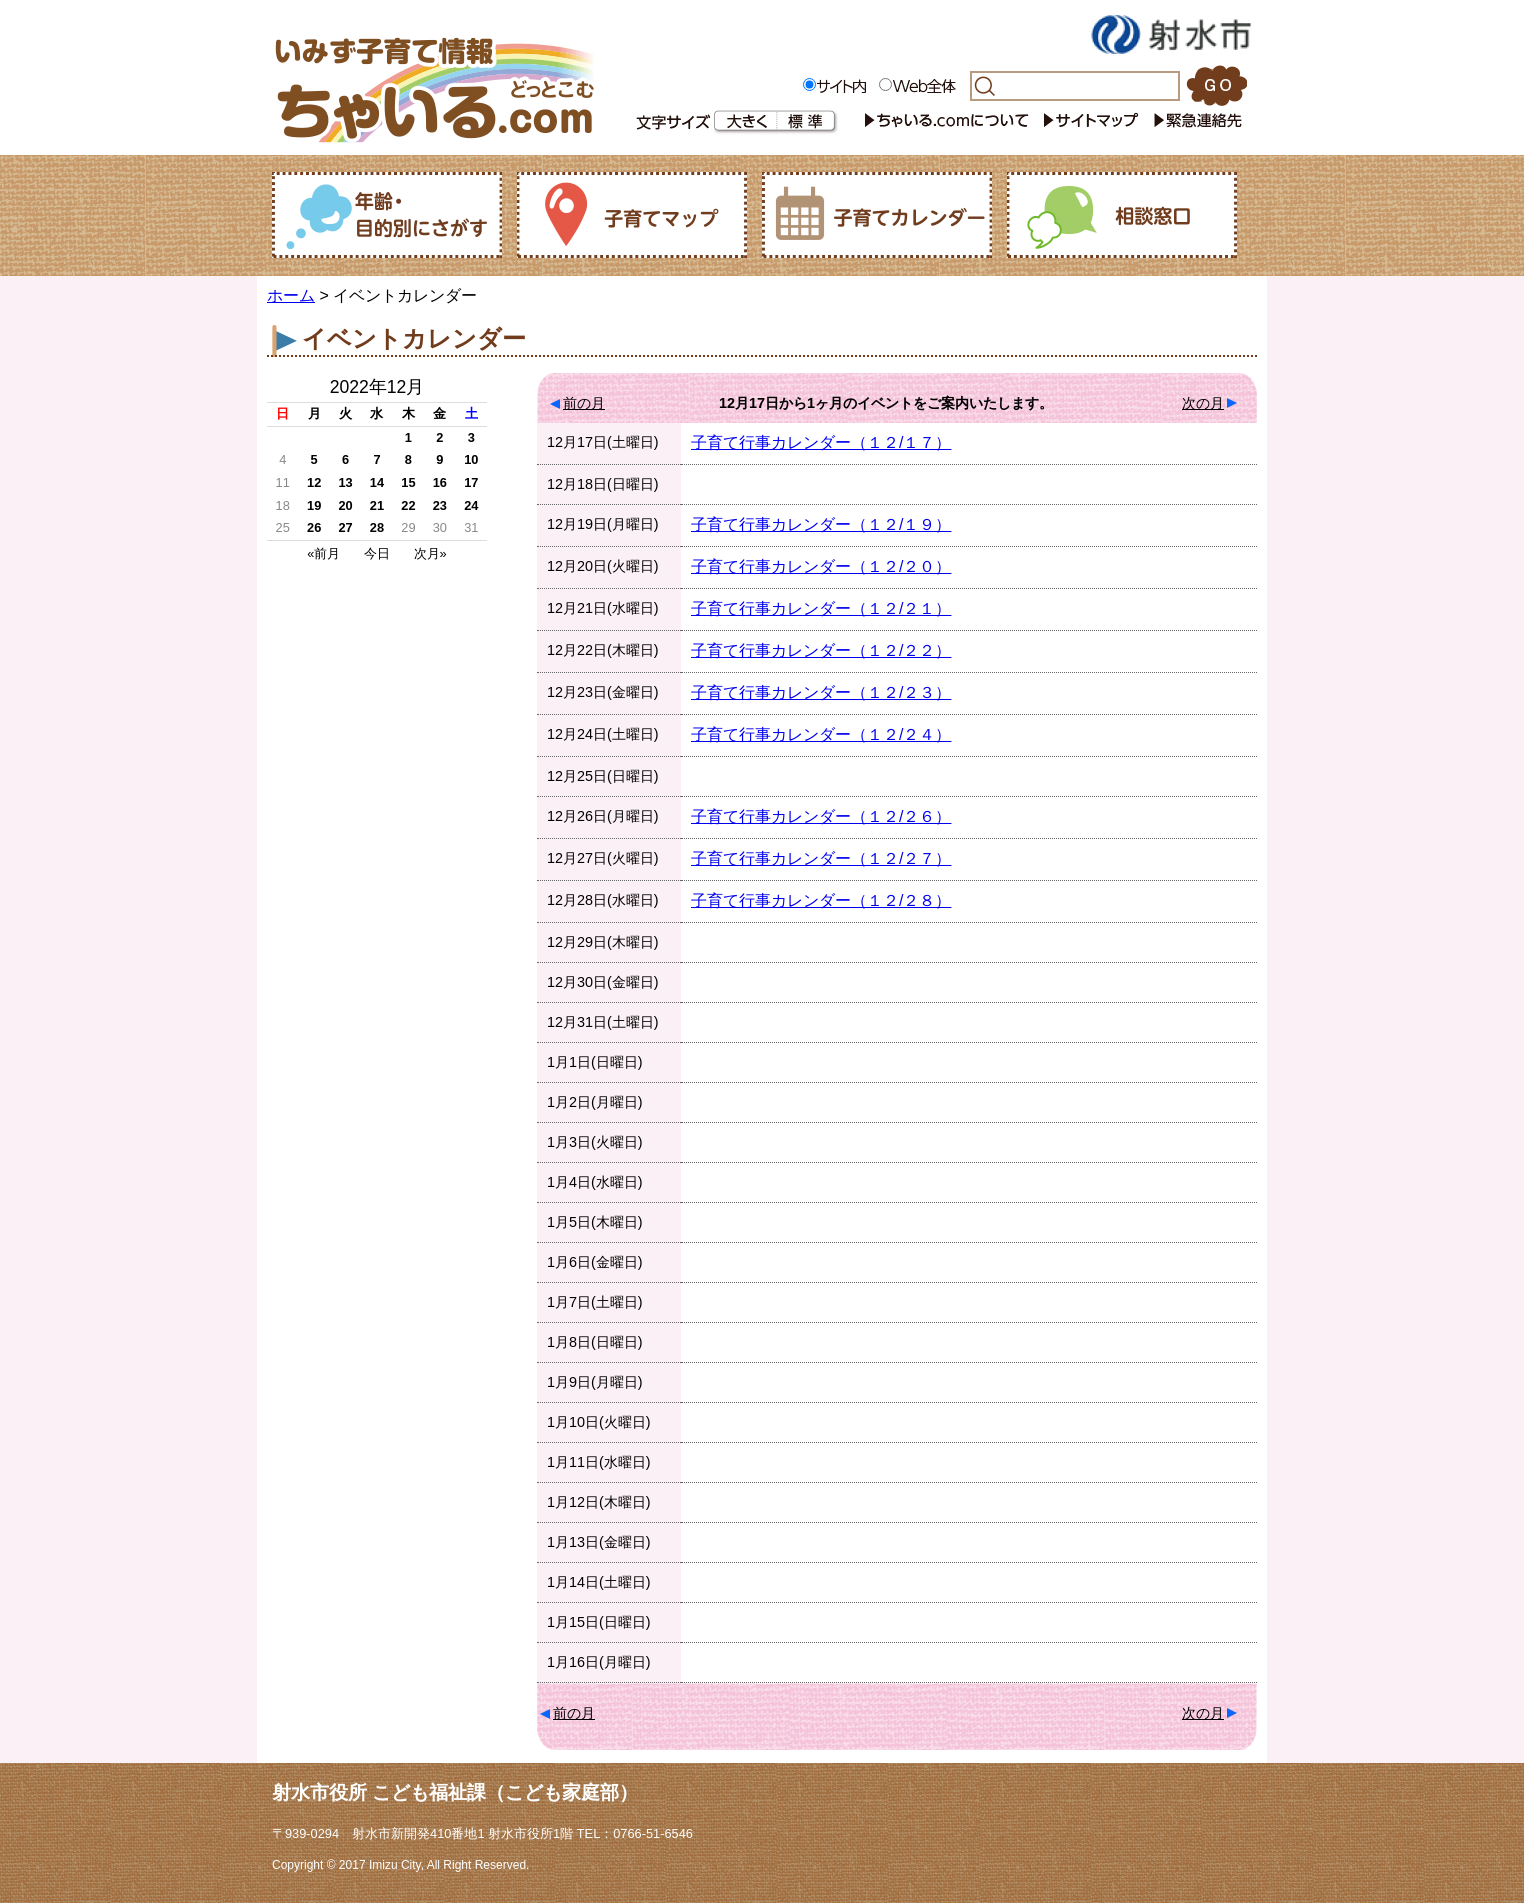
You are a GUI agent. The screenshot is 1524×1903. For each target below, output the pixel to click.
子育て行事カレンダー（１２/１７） (821, 442)
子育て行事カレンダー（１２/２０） (821, 566)
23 (440, 505)
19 (314, 505)
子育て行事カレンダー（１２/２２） (821, 650)
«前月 (323, 553)
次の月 (1203, 403)
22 (408, 505)
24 (471, 505)
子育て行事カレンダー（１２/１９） (821, 524)
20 (345, 505)
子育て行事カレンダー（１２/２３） (821, 692)
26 (314, 527)
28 (377, 527)
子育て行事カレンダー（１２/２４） (821, 734)
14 (377, 482)
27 (345, 527)
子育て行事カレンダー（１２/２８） (821, 900)
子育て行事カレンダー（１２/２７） (821, 858)
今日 (377, 553)
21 (377, 505)
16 (440, 482)
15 (408, 482)
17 (471, 482)
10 (471, 459)
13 (345, 482)
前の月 (584, 403)
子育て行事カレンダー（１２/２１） (821, 608)
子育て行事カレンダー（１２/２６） (821, 816)
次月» (430, 553)
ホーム (291, 295)
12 (314, 482)
